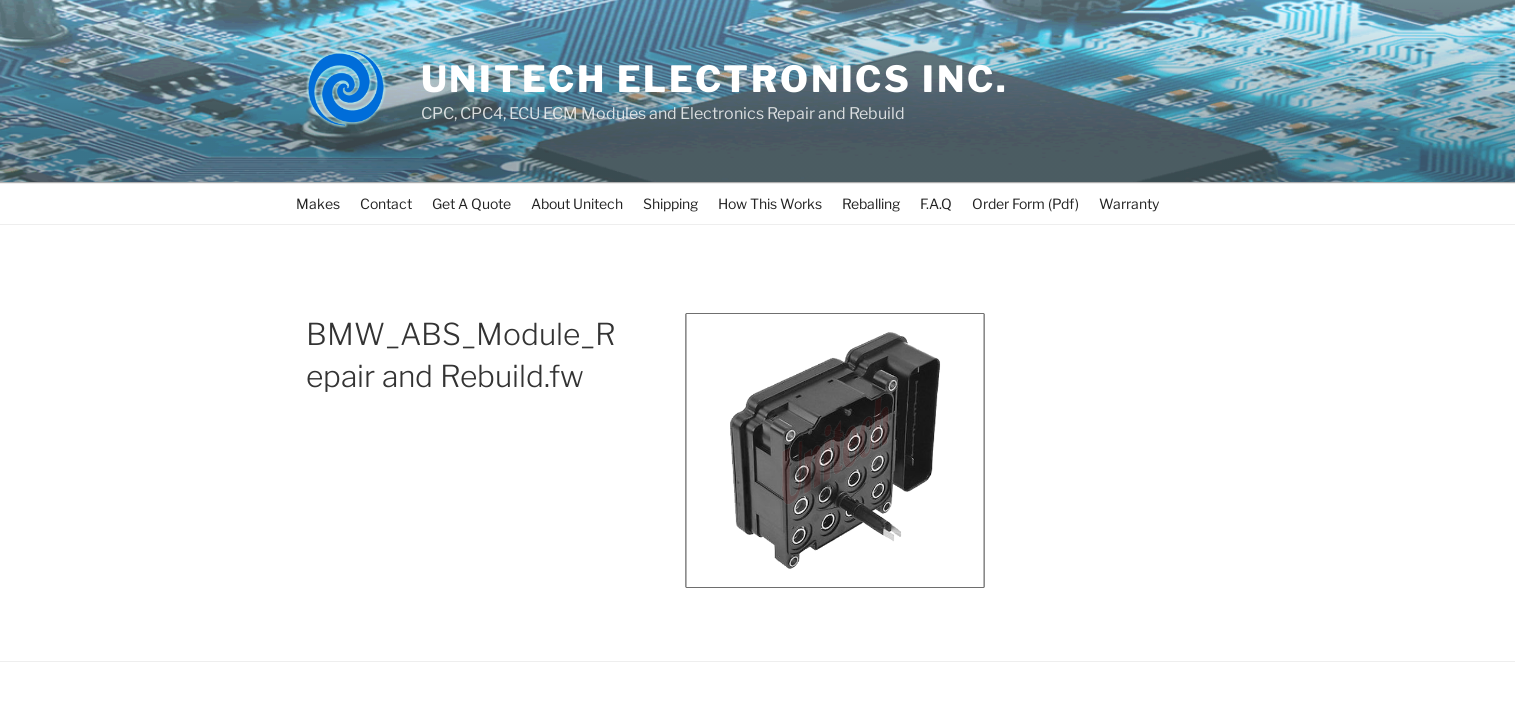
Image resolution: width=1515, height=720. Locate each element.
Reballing (871, 203)
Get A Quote (471, 203)
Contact (386, 203)
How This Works (770, 203)
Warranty (1129, 203)
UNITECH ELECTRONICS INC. (715, 79)
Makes (318, 203)
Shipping (670, 203)
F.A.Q (936, 203)
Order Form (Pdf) (1025, 203)
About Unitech (577, 203)
